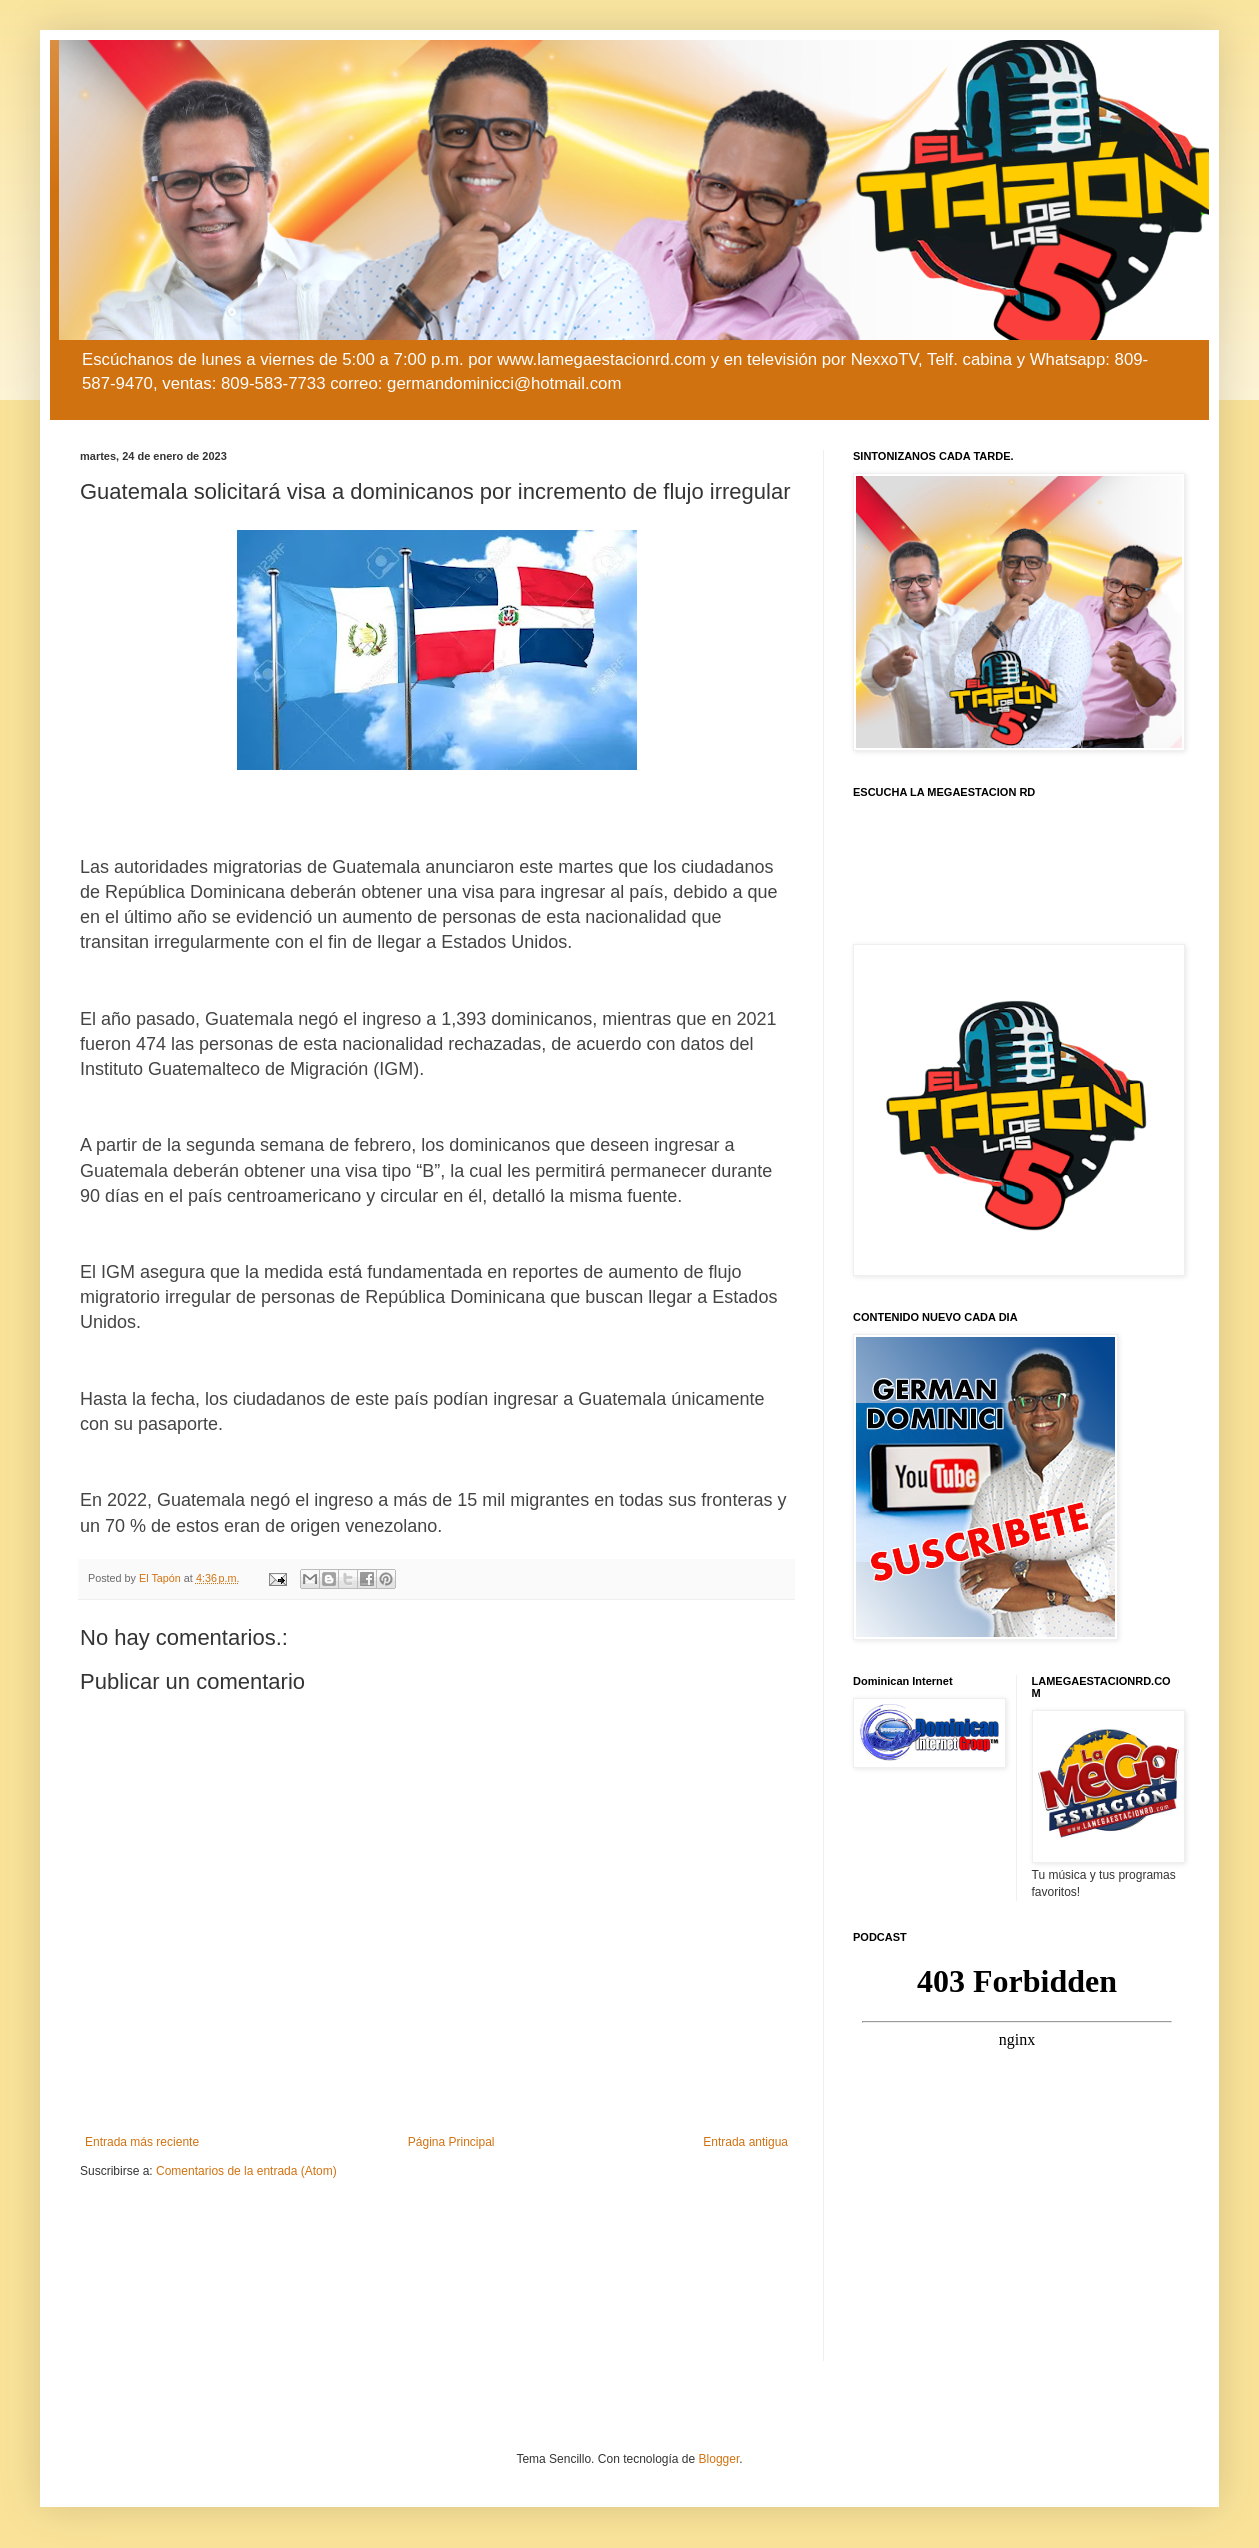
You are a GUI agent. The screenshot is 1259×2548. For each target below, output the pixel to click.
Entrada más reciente (142, 2142)
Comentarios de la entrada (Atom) (246, 2171)
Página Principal (451, 2142)
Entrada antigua (745, 2142)
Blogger (719, 2459)
